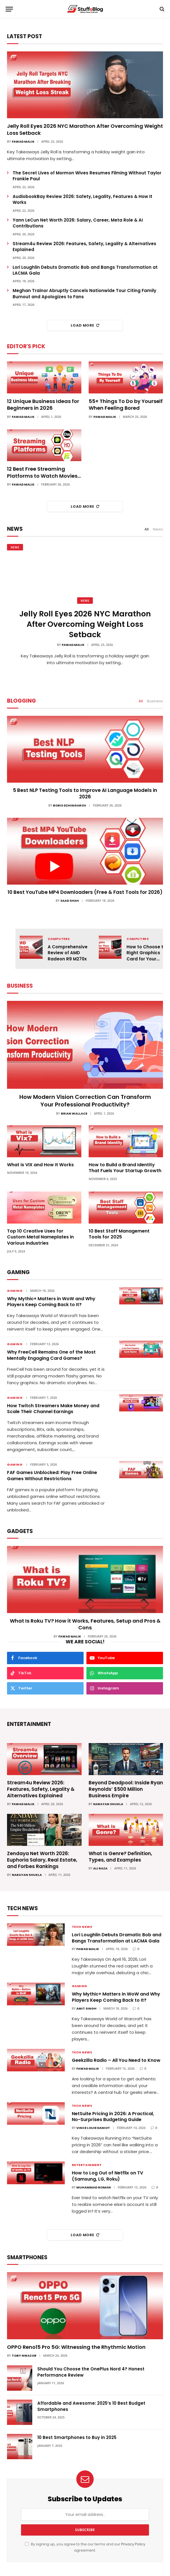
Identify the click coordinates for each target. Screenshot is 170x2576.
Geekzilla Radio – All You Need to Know (116, 2060)
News (158, 529)
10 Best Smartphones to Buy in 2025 (76, 2437)
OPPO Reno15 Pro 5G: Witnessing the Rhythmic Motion (76, 2347)
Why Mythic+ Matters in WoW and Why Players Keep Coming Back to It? (51, 1302)
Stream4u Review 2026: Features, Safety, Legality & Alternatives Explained (84, 246)
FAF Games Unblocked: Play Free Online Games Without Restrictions (52, 1476)
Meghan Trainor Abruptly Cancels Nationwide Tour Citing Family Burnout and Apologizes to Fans (84, 293)
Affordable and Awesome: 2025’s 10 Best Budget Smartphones (91, 2406)
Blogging (21, 701)
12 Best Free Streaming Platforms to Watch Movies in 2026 (42, 472)
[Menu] (9, 9)
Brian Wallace (74, 1113)
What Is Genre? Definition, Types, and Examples (120, 1856)
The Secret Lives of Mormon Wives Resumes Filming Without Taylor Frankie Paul (87, 176)
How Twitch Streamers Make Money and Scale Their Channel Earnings (53, 1409)
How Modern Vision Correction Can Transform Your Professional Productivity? (85, 1100)
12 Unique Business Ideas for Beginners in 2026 (43, 404)
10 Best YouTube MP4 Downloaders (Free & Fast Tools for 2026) (85, 892)
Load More (85, 325)
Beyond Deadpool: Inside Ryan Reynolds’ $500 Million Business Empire (126, 1789)
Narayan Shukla (108, 1804)
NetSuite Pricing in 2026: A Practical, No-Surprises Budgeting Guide (113, 2117)
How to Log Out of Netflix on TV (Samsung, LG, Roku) (107, 2176)
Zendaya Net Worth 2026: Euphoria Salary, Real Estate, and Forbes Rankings (42, 1860)
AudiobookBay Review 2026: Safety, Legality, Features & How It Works (82, 199)
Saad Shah (69, 900)
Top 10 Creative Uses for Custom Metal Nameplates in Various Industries (40, 1237)
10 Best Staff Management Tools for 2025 (119, 1234)
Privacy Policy (133, 2544)
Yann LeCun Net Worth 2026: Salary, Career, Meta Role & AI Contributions (78, 223)
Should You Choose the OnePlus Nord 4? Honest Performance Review (90, 2372)
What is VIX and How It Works (40, 1165)
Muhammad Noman (93, 2187)
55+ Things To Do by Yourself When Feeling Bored (126, 404)
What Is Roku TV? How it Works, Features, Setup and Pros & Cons (85, 1624)
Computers (59, 939)
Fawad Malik (23, 141)
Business (155, 701)
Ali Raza (100, 1868)
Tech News (82, 1926)
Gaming (14, 1290)
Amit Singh (86, 2008)
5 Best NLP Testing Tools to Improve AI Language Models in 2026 (85, 793)
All (146, 529)
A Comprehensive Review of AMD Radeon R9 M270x (68, 953)
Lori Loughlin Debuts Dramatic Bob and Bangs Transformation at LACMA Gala (85, 270)
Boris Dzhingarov (69, 805)
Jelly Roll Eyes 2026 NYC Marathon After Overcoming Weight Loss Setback (85, 129)
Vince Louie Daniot (93, 2128)
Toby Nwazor (24, 2355)
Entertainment (87, 2165)
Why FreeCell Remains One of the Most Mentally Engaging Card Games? (51, 1355)
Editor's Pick (26, 346)
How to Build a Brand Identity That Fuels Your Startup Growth (125, 1168)
